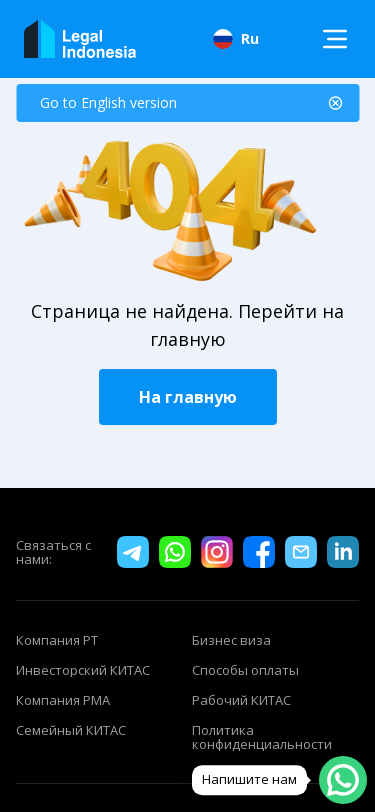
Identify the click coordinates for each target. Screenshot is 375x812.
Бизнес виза (231, 640)
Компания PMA (63, 700)
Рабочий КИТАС (241, 700)
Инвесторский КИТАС (83, 670)
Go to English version (108, 102)
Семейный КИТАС (71, 731)
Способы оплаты (245, 670)
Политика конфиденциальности (262, 737)
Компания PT (57, 640)
